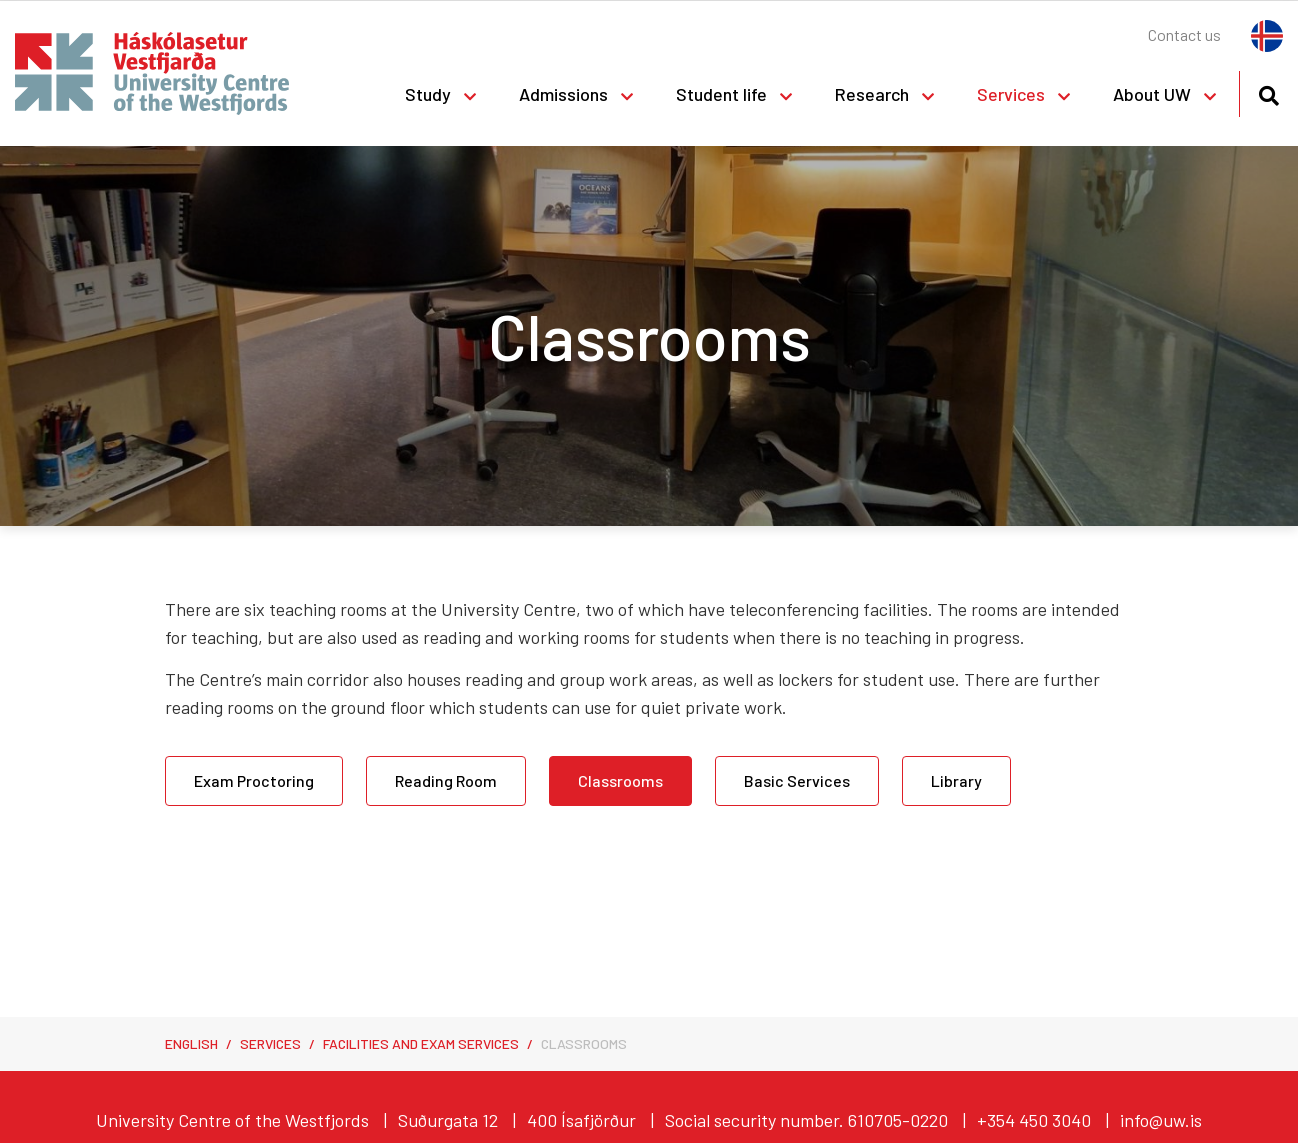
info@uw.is (1161, 1120)
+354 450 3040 (1034, 1120)
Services (270, 1043)
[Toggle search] (1268, 92)
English (191, 1043)
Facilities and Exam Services (421, 1043)
